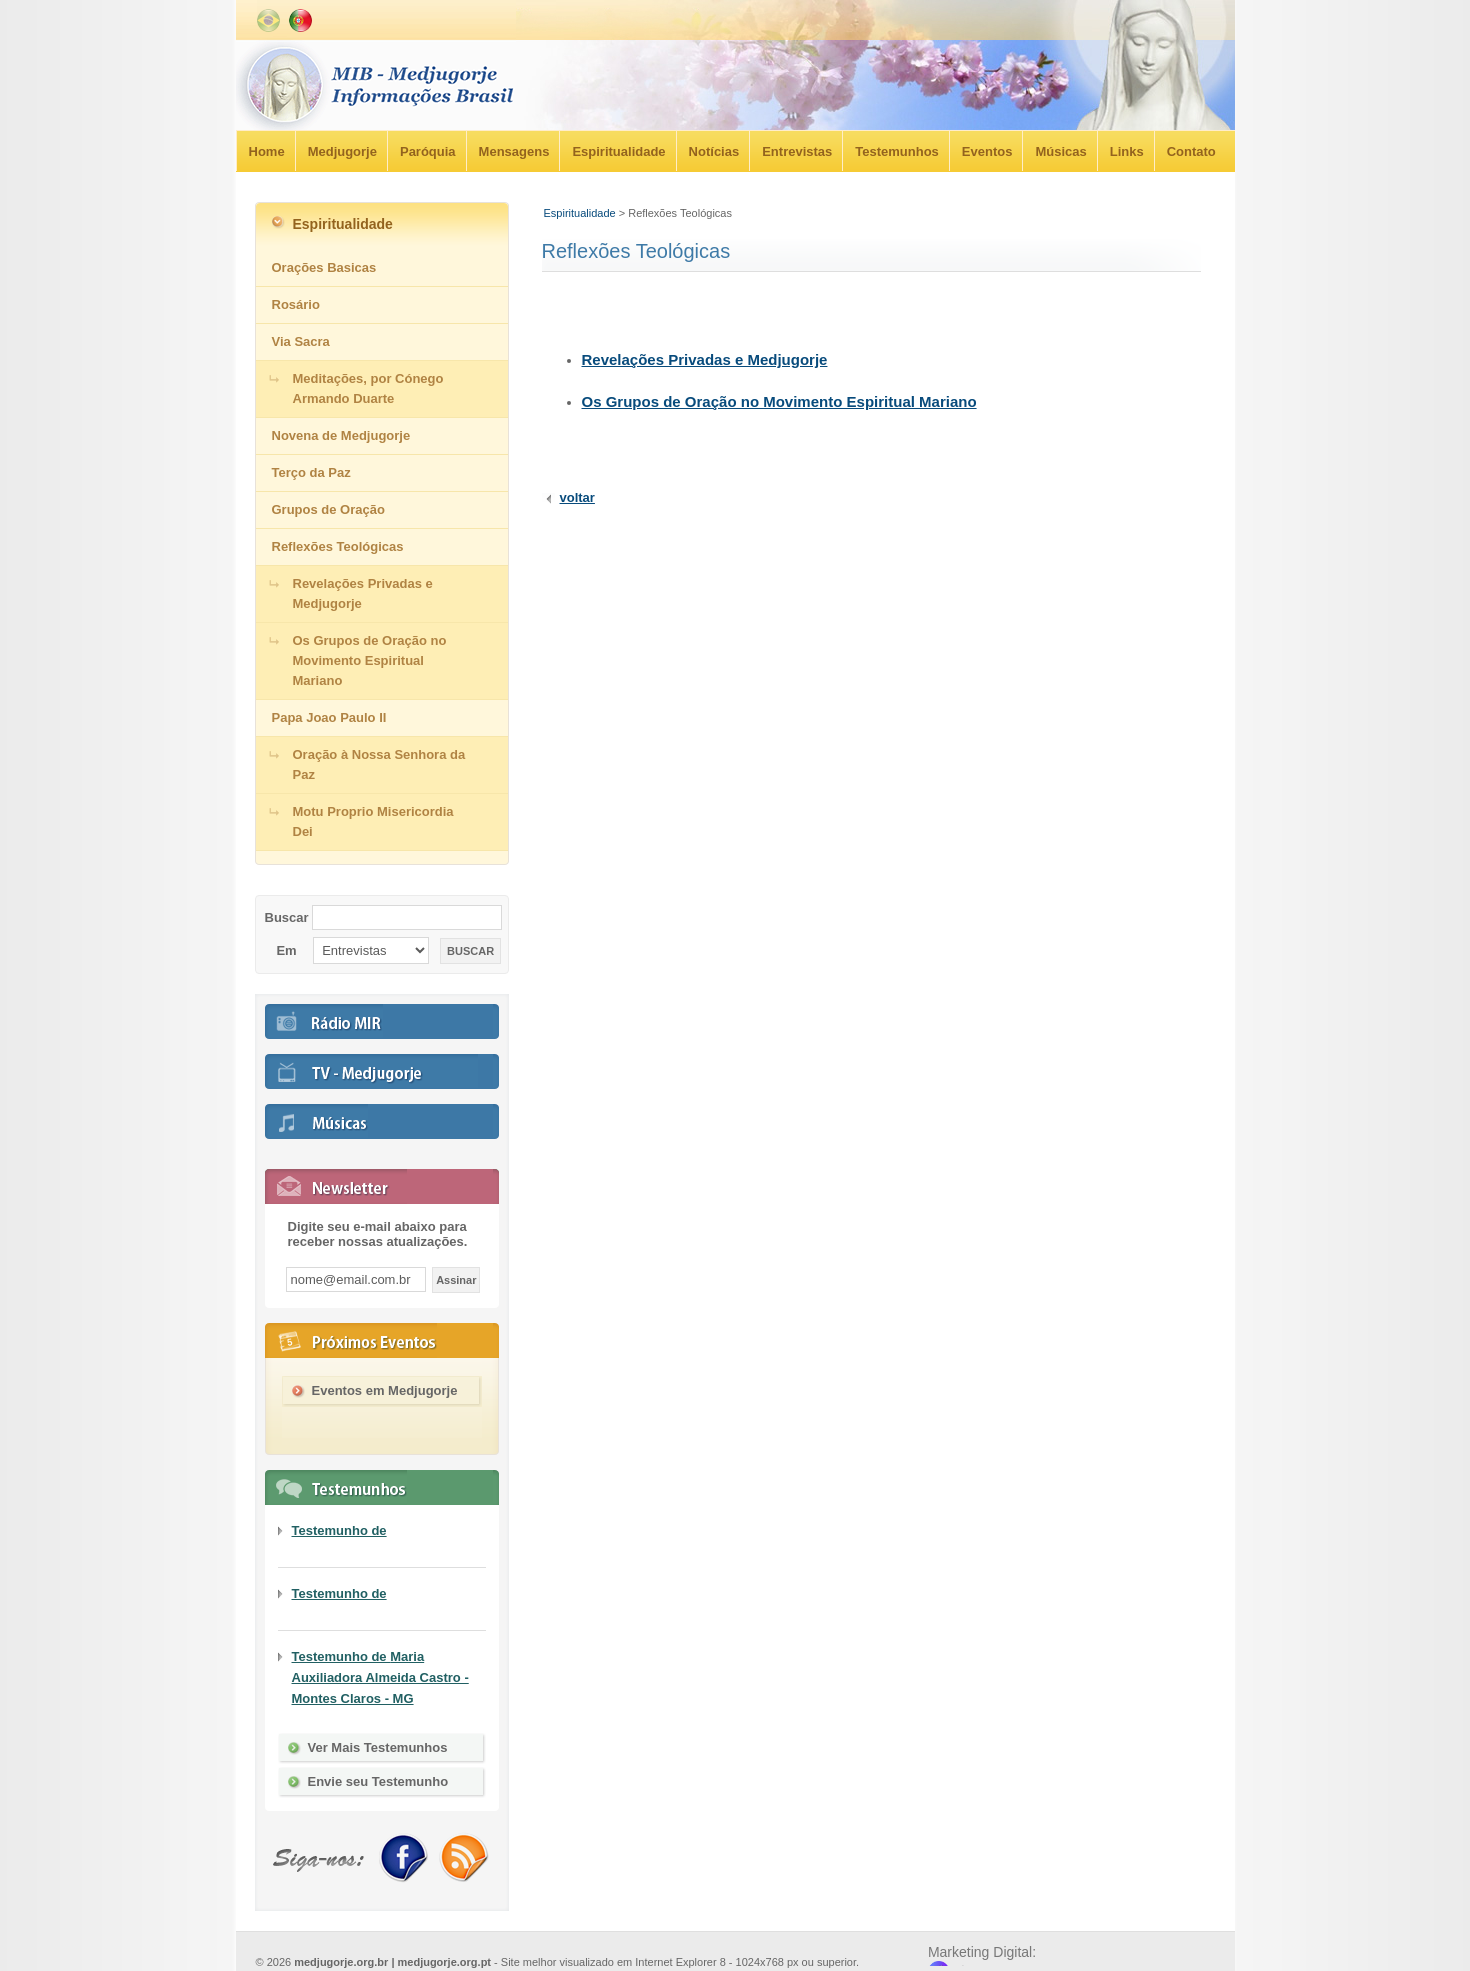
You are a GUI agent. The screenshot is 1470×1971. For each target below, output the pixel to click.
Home (267, 151)
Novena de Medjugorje (341, 435)
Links (1127, 151)
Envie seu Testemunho (378, 1781)
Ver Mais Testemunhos (378, 1747)
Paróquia (428, 151)
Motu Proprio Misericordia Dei (373, 821)
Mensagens (514, 151)
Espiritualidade (618, 151)
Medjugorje (342, 151)
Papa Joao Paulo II (329, 717)
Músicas (1060, 151)
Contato (1191, 151)
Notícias (714, 151)
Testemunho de (339, 1530)
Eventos (987, 151)
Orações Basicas (324, 267)
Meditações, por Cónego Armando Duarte (368, 388)
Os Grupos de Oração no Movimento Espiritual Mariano (779, 401)
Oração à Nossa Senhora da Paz (379, 764)
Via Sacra (301, 341)
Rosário (296, 304)
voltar (577, 497)
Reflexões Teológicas (338, 546)
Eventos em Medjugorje (385, 1390)
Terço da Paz (311, 472)
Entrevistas (797, 151)
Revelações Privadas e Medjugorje (705, 359)
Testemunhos (897, 151)
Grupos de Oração (328, 509)
